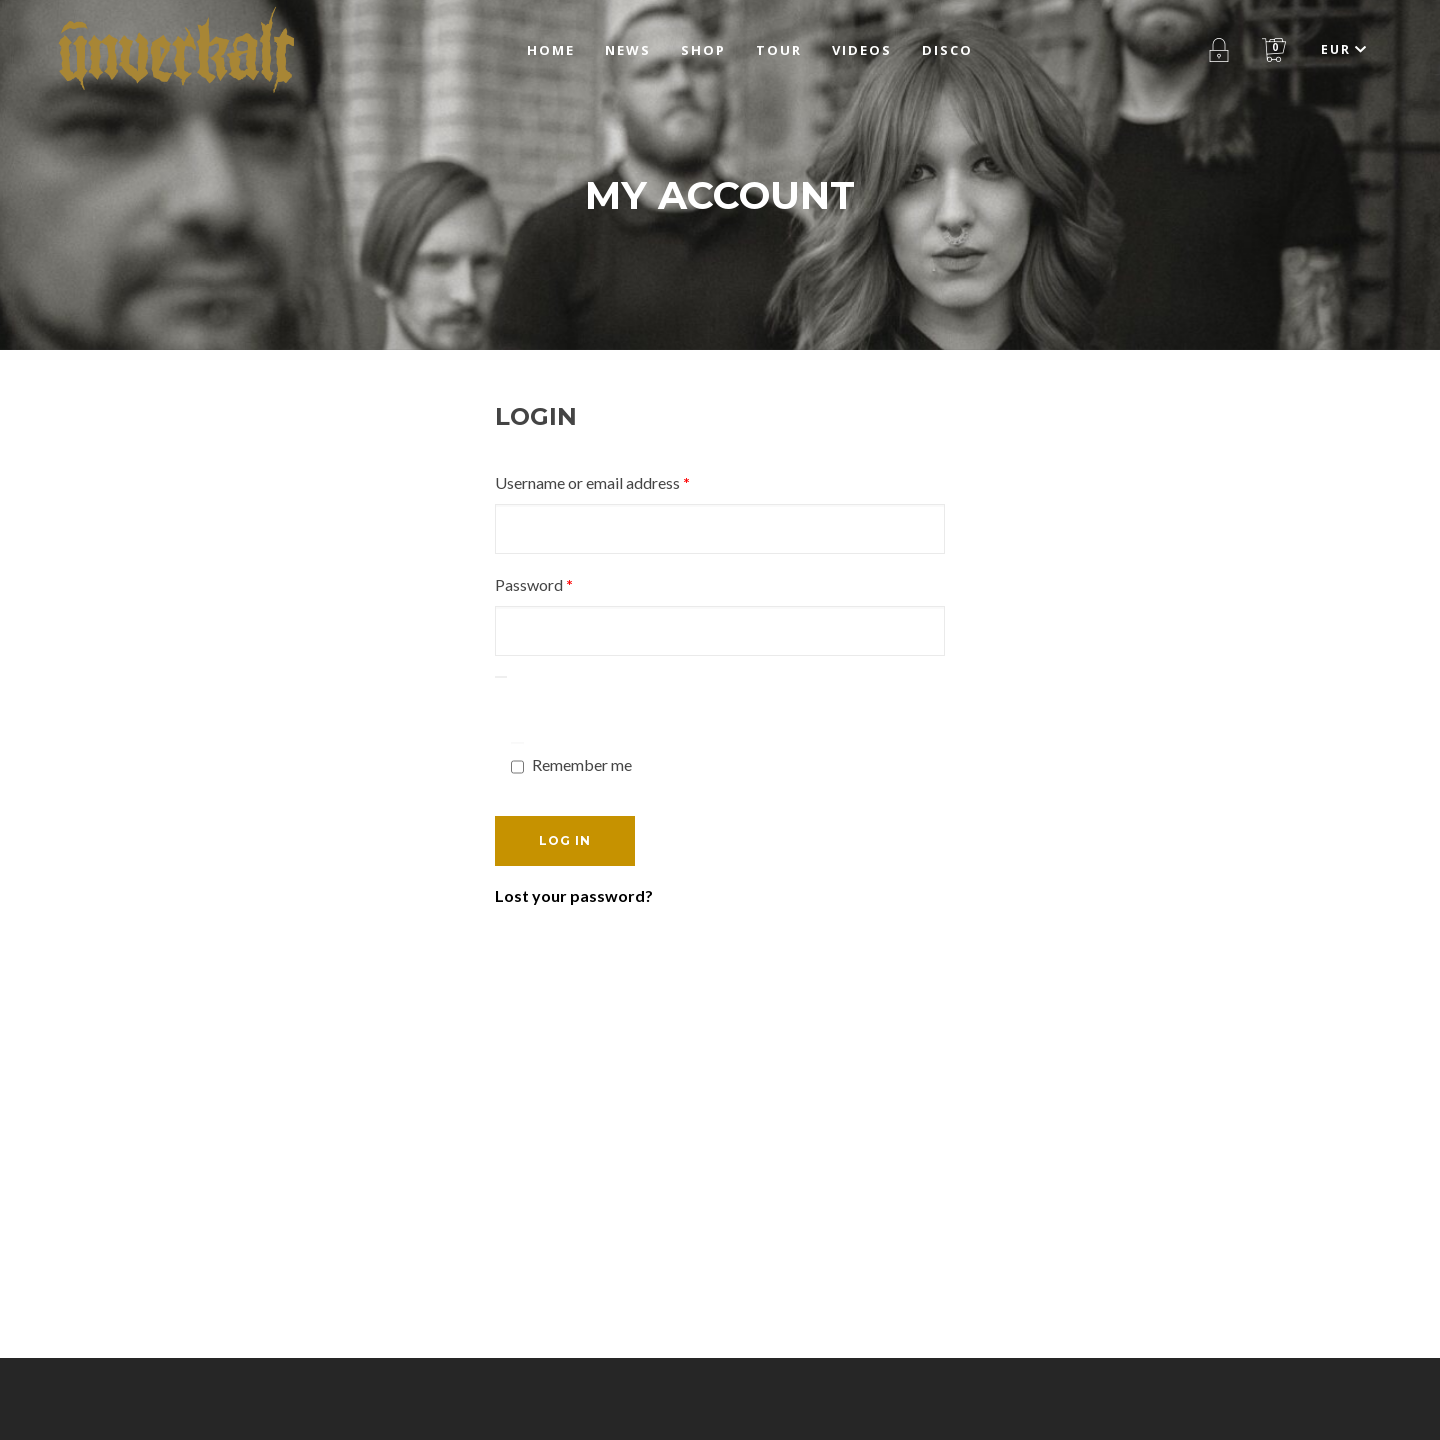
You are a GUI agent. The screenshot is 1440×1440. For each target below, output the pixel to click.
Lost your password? (574, 895)
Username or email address (623, 479)
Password (564, 581)
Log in (565, 840)
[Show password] (501, 677)
